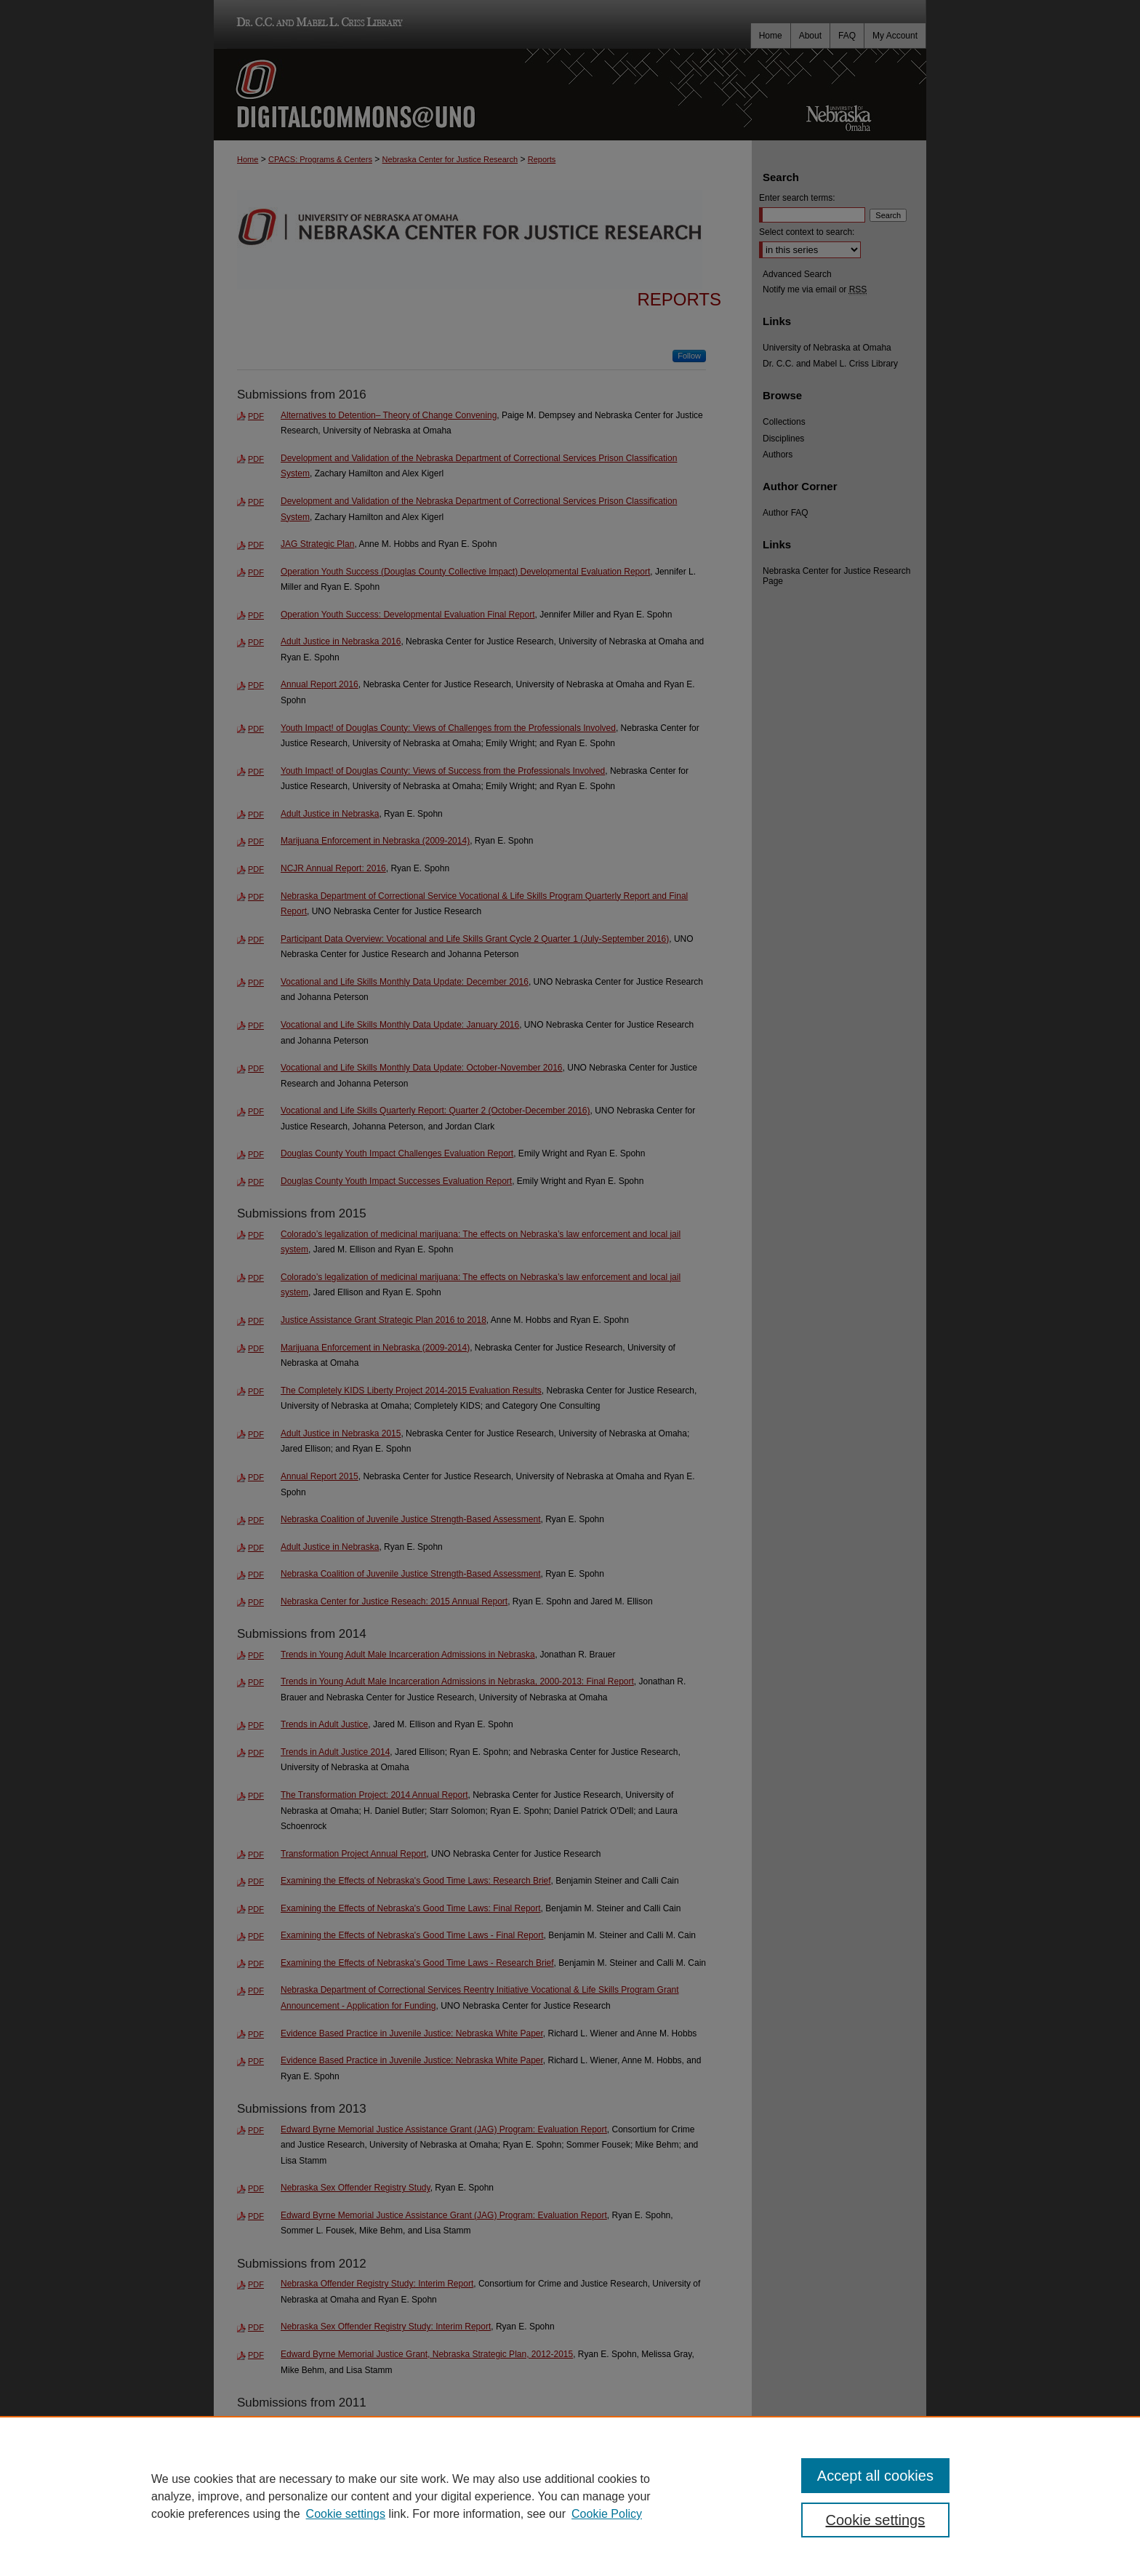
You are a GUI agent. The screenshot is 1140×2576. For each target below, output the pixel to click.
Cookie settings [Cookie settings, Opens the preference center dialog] (876, 2520)
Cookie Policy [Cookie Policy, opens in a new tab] (606, 2514)
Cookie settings (345, 2514)
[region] (570, 2496)
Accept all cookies (875, 2476)
